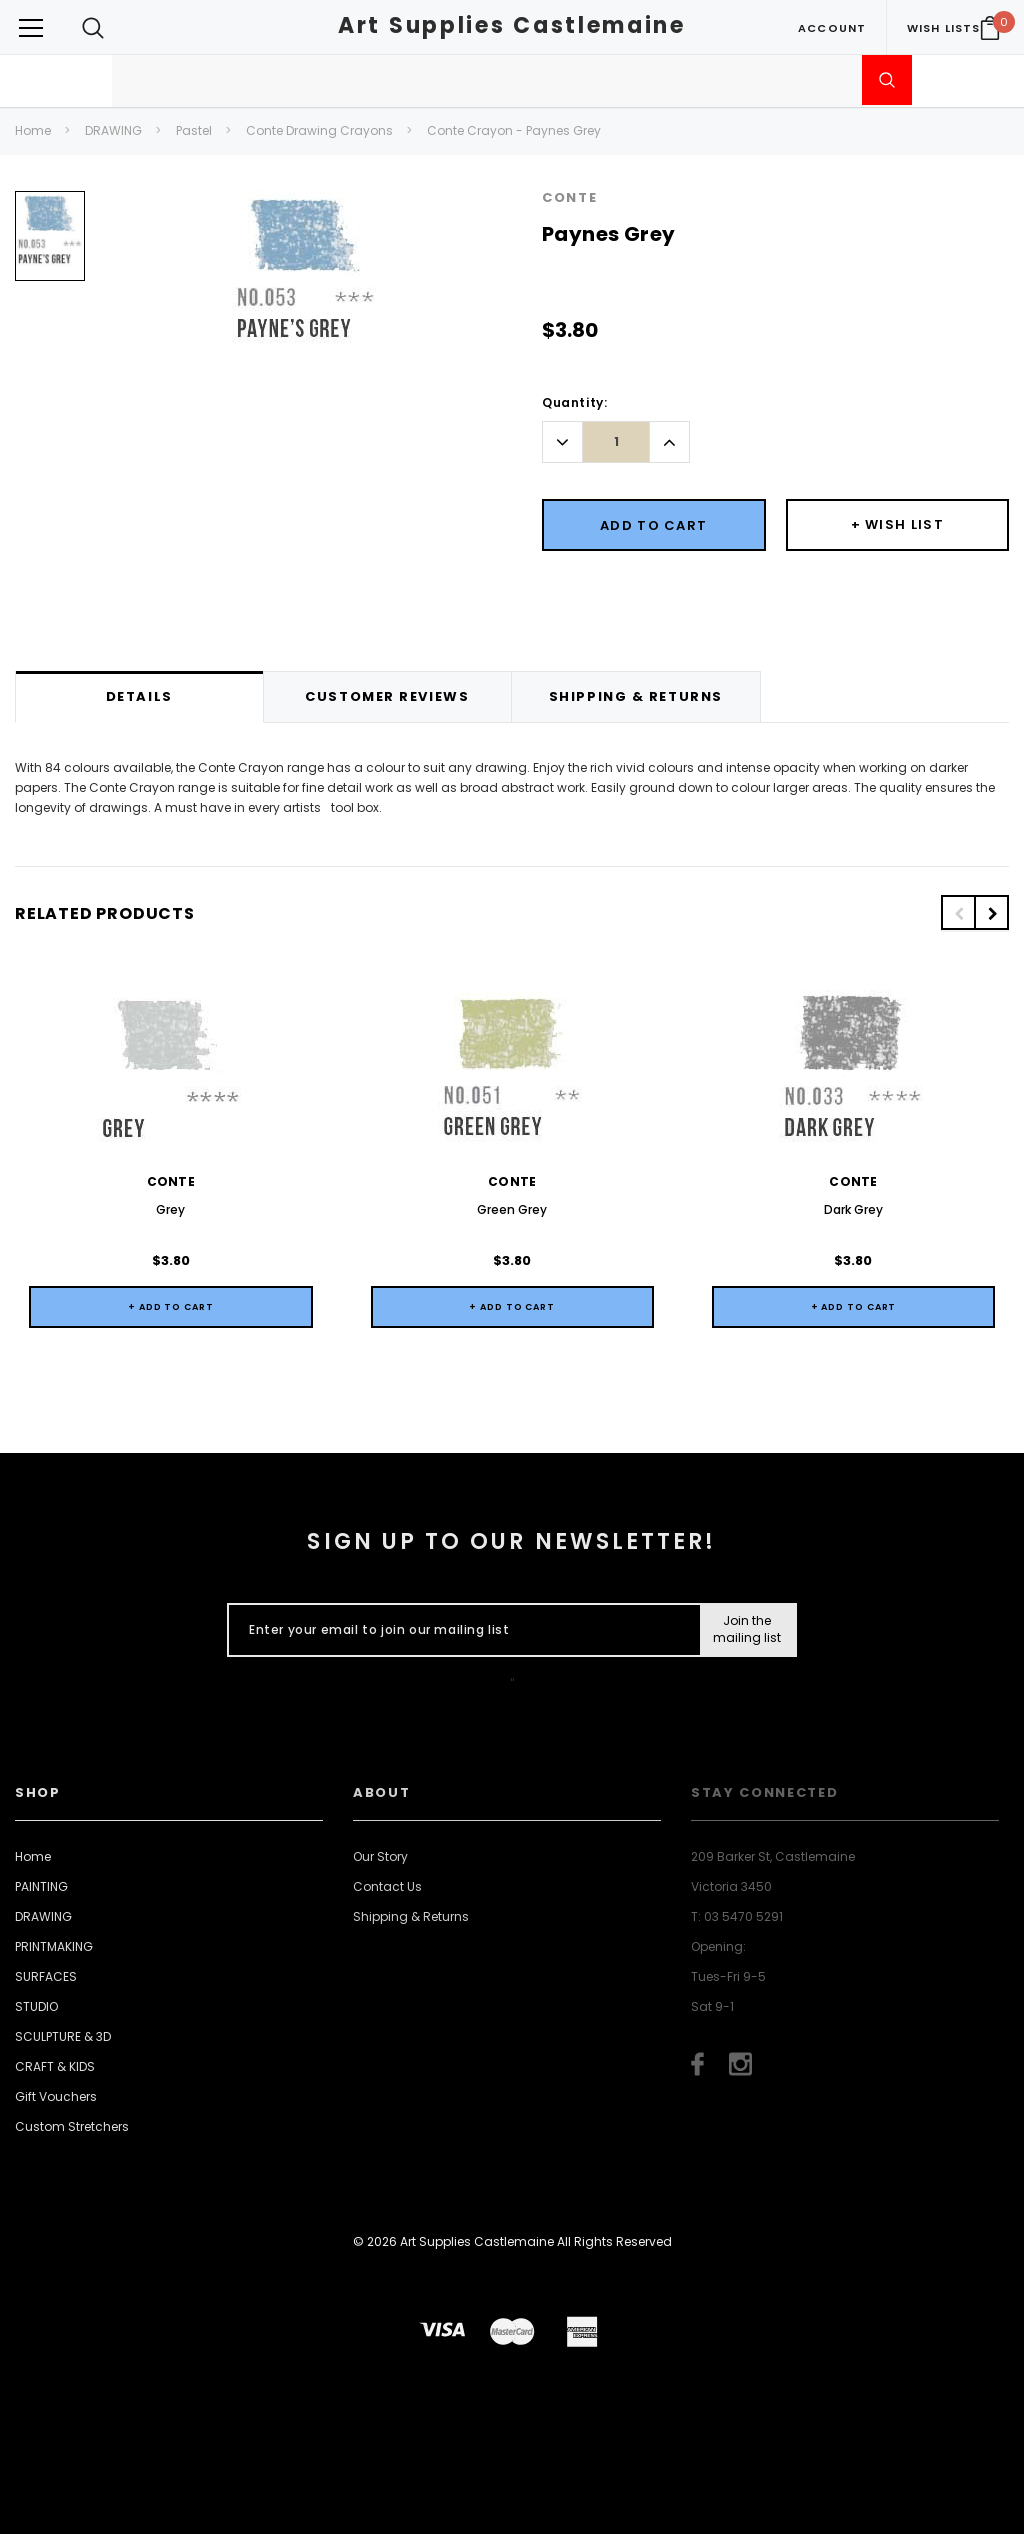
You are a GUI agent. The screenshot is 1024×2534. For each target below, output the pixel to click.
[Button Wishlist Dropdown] (898, 525)
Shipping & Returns (411, 1916)
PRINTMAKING (54, 1946)
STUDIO (36, 2006)
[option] (50, 243)
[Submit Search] (887, 80)
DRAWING (113, 130)
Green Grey (512, 1209)
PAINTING (41, 1886)
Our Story (380, 1856)
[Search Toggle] (93, 27)
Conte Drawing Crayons (319, 130)
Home (33, 130)
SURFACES (46, 1976)
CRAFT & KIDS (55, 2066)
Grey (170, 1209)
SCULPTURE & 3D (63, 2036)
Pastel (194, 130)
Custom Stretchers (72, 2126)
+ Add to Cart (171, 1307)
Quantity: (574, 402)
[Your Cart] (990, 28)
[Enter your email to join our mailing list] (459, 1630)
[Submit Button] (747, 1630)
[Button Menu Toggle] (31, 27)
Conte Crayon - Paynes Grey (514, 130)
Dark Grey (853, 1209)
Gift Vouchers (56, 2096)
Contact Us (387, 1886)
